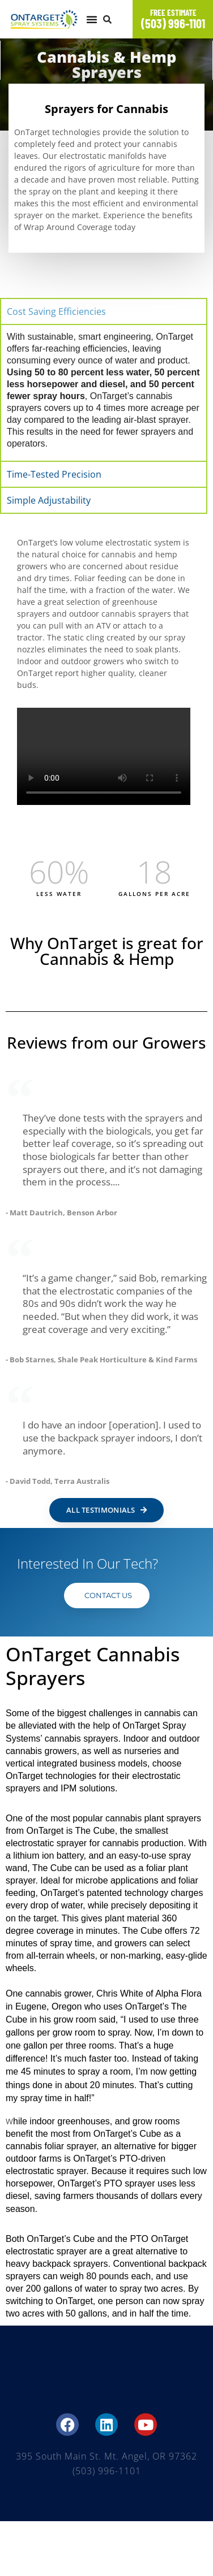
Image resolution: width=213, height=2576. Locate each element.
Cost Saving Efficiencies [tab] (56, 311)
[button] (91, 19)
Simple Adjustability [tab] (49, 500)
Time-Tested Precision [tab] (54, 474)
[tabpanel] (103, 392)
